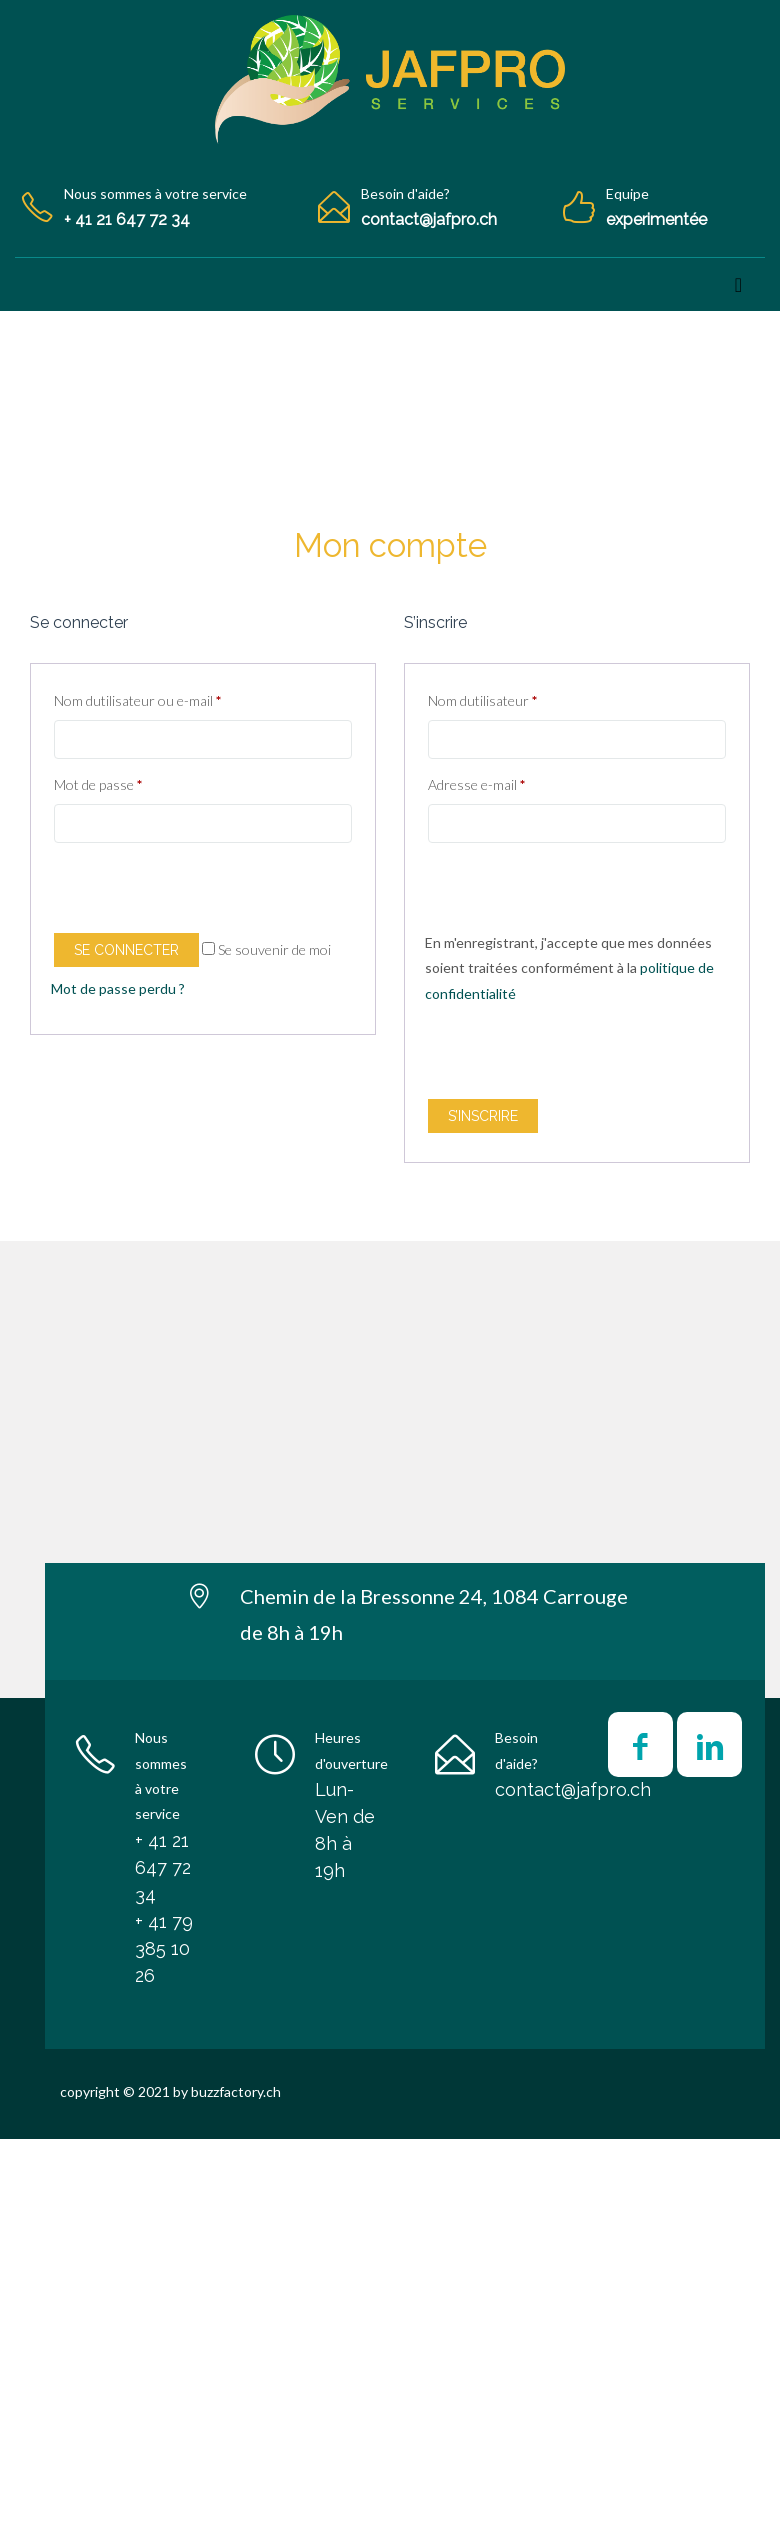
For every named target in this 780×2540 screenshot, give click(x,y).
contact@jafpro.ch (573, 1789)
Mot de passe (98, 784)
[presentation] (203, 891)
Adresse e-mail (476, 784)
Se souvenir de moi (266, 949)
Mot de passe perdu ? (118, 988)
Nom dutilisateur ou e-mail (137, 700)
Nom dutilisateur (482, 700)
